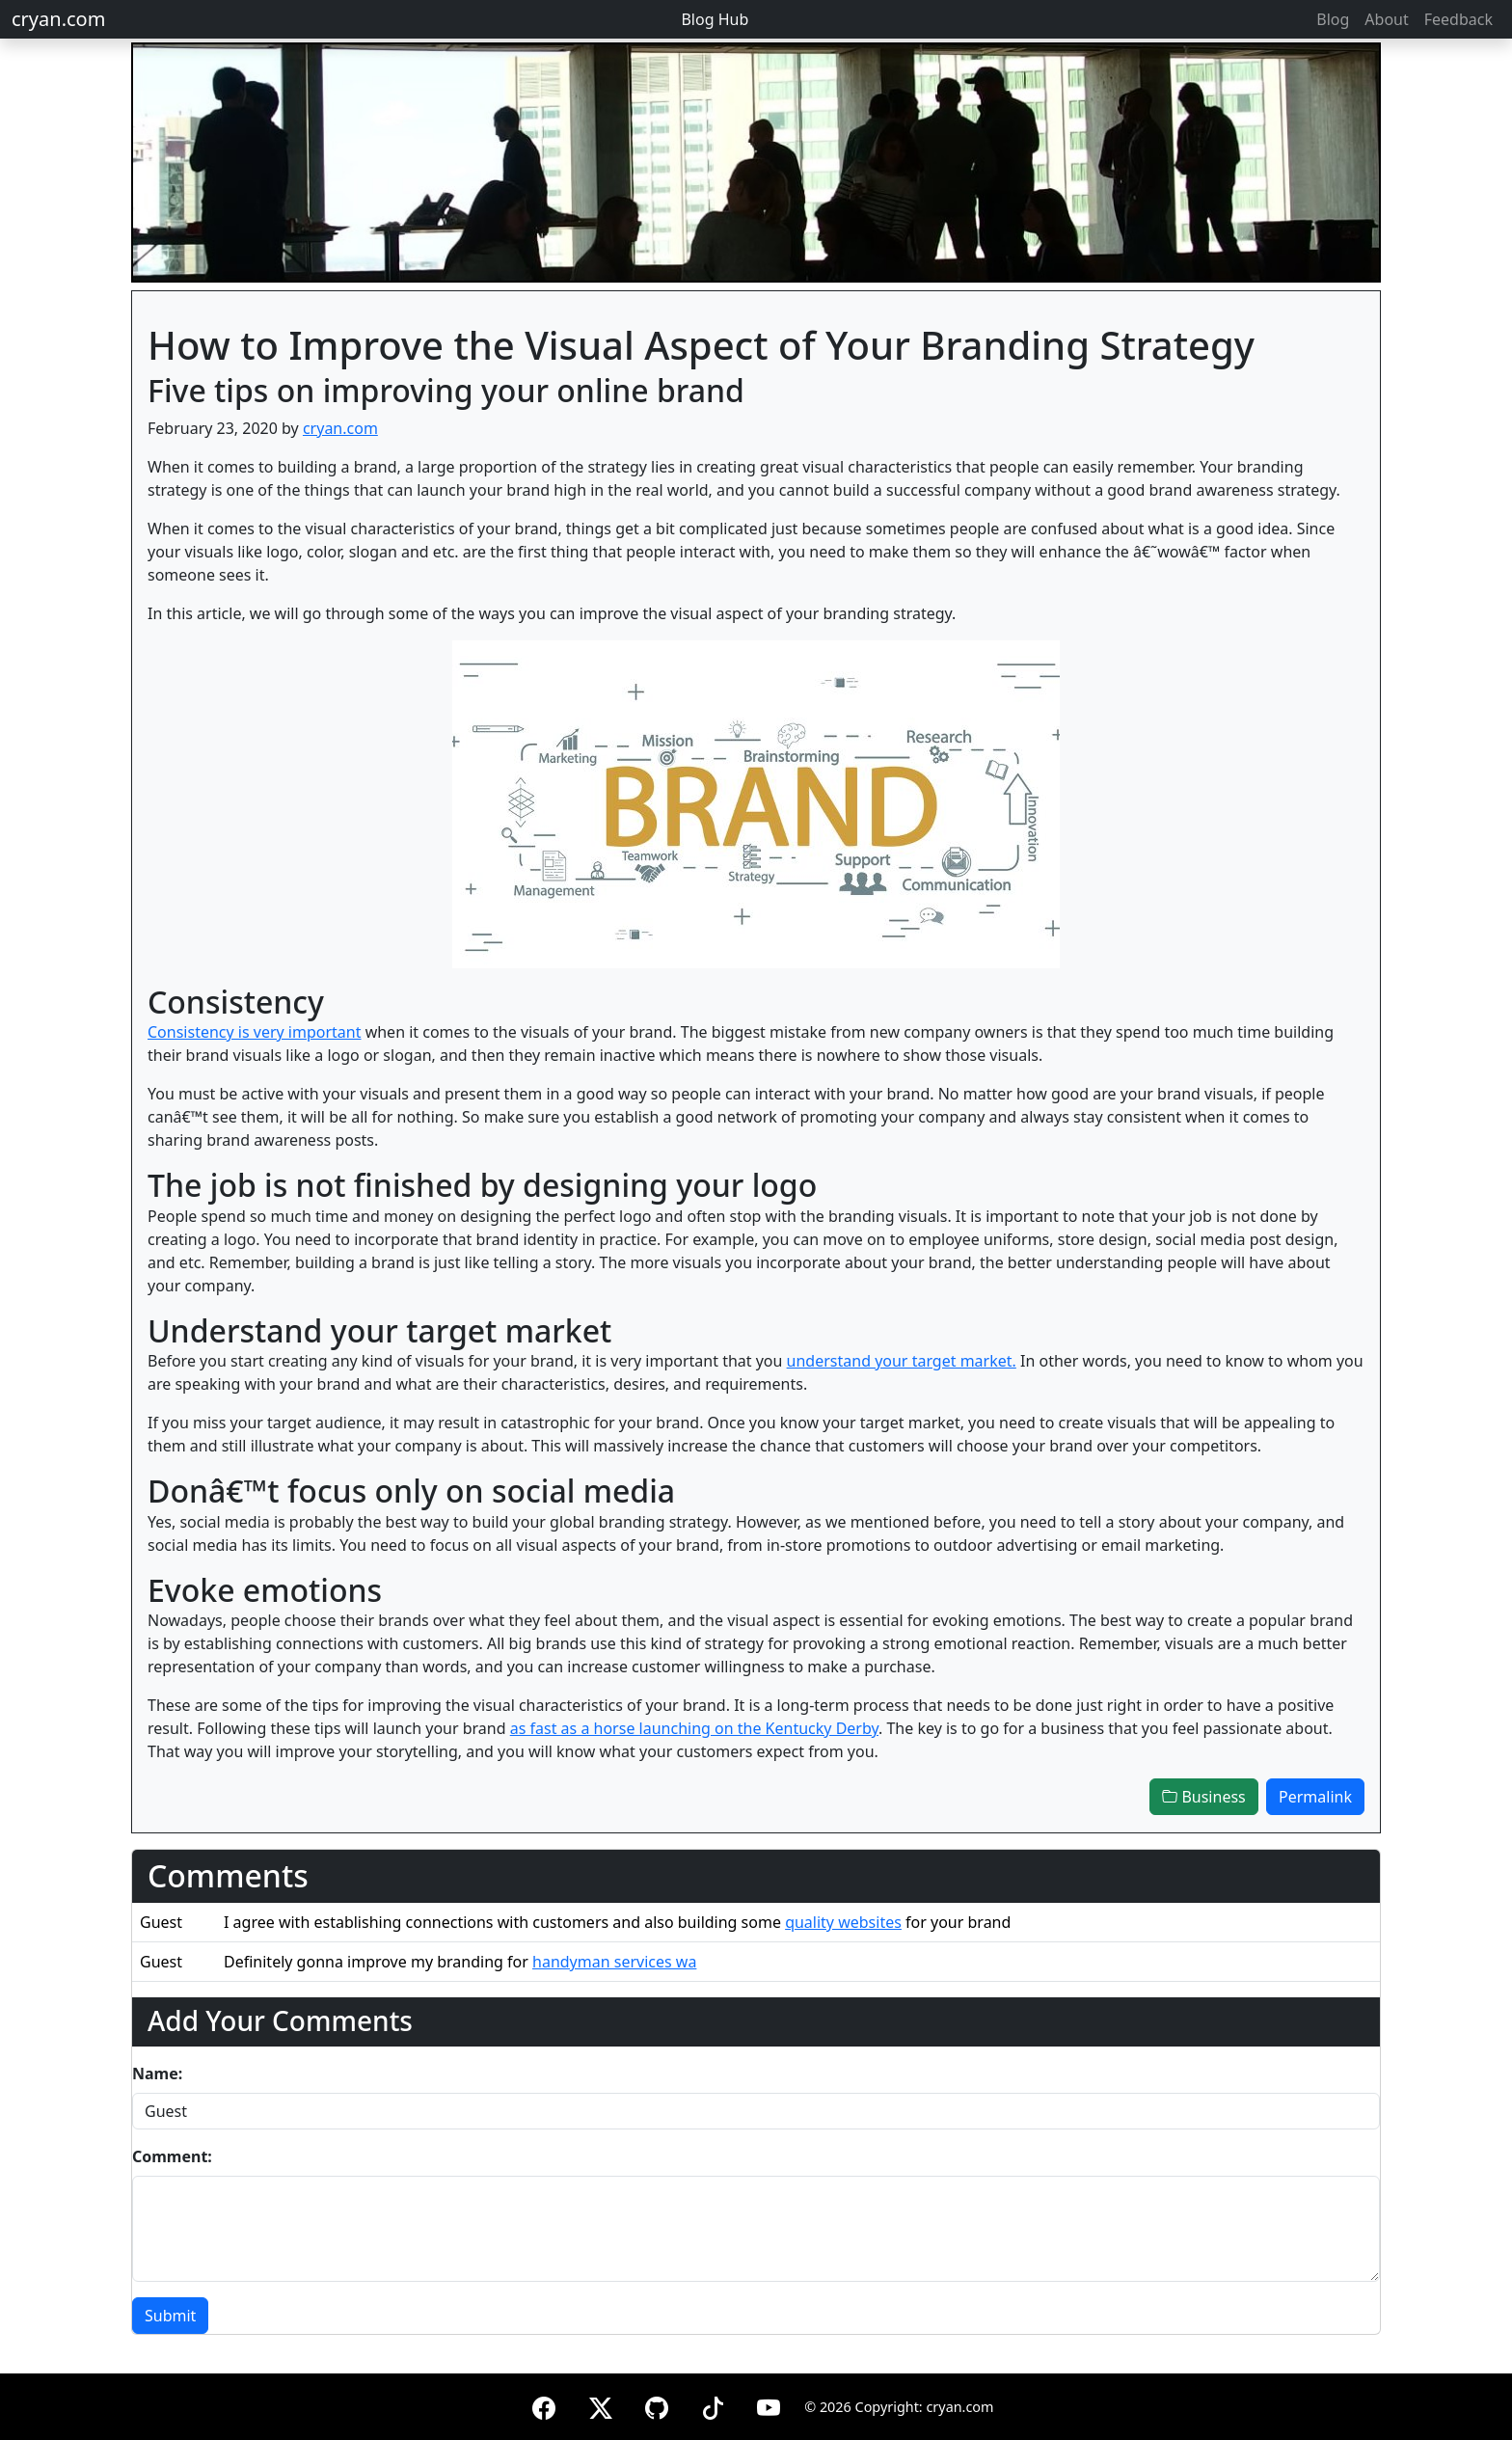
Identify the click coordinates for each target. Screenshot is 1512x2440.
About (1386, 19)
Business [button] (1203, 1796)
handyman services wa (614, 1961)
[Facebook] (543, 2405)
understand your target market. (901, 1360)
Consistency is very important (255, 1032)
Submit (170, 2315)
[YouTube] (768, 2405)
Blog (1332, 19)
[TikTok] (712, 2405)
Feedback (1458, 19)
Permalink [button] (1315, 1796)
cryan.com (58, 19)
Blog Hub (714, 19)
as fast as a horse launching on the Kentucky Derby (694, 1728)
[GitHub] (656, 2405)
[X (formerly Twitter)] (600, 2405)
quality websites (843, 1922)
